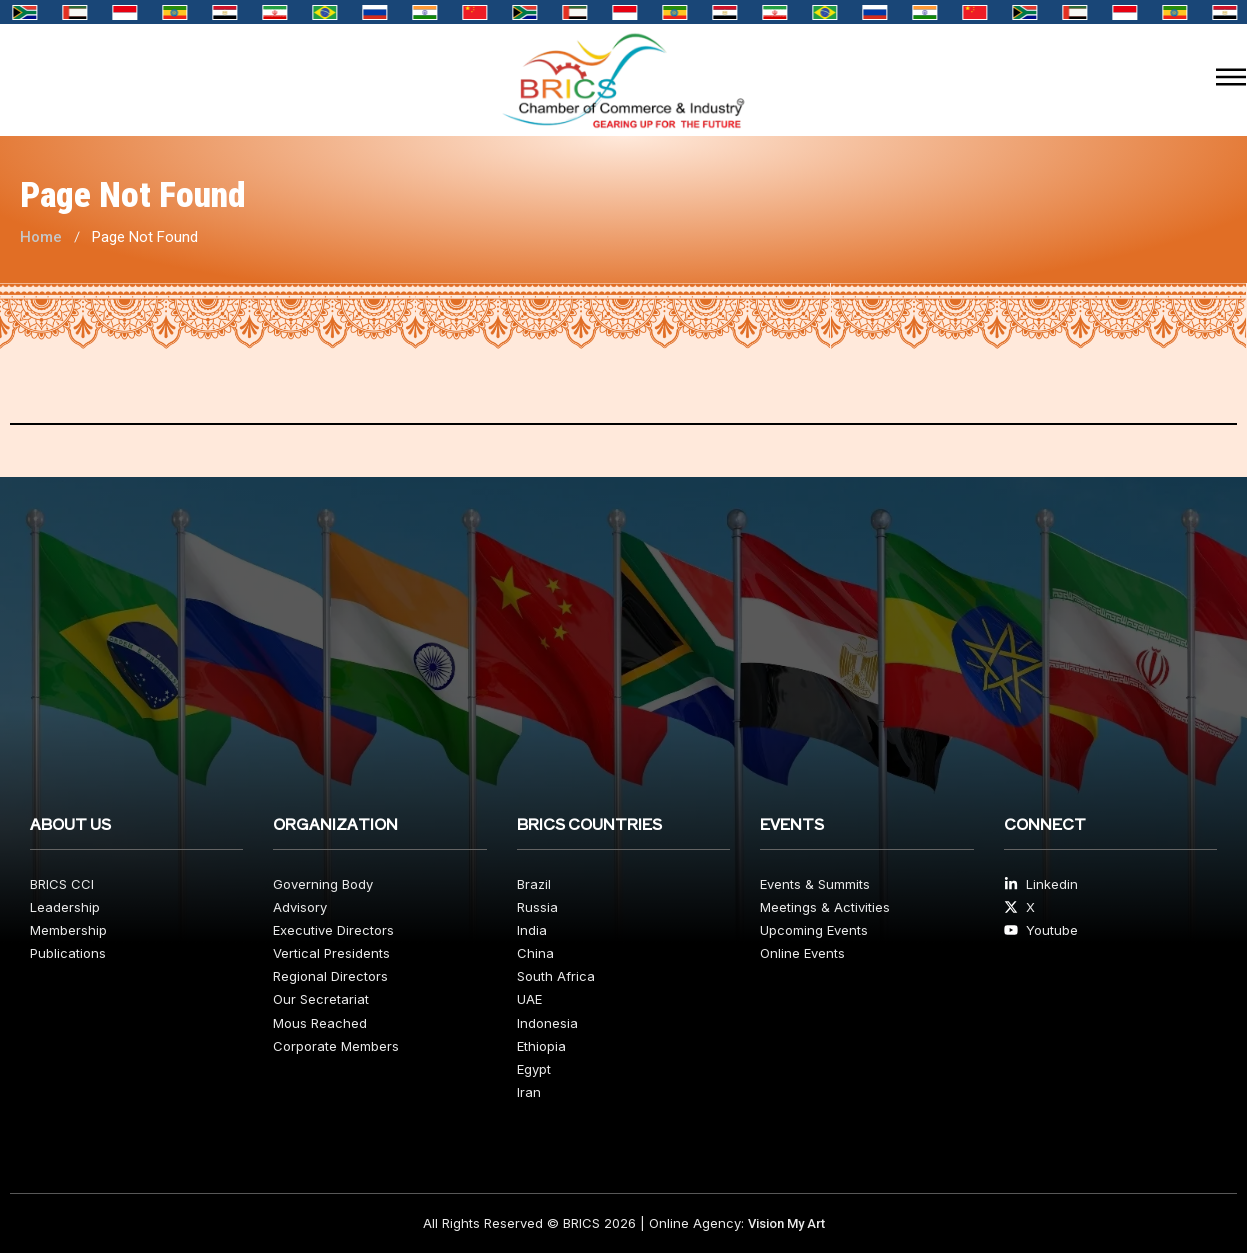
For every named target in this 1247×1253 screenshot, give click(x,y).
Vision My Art (786, 1223)
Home (41, 237)
